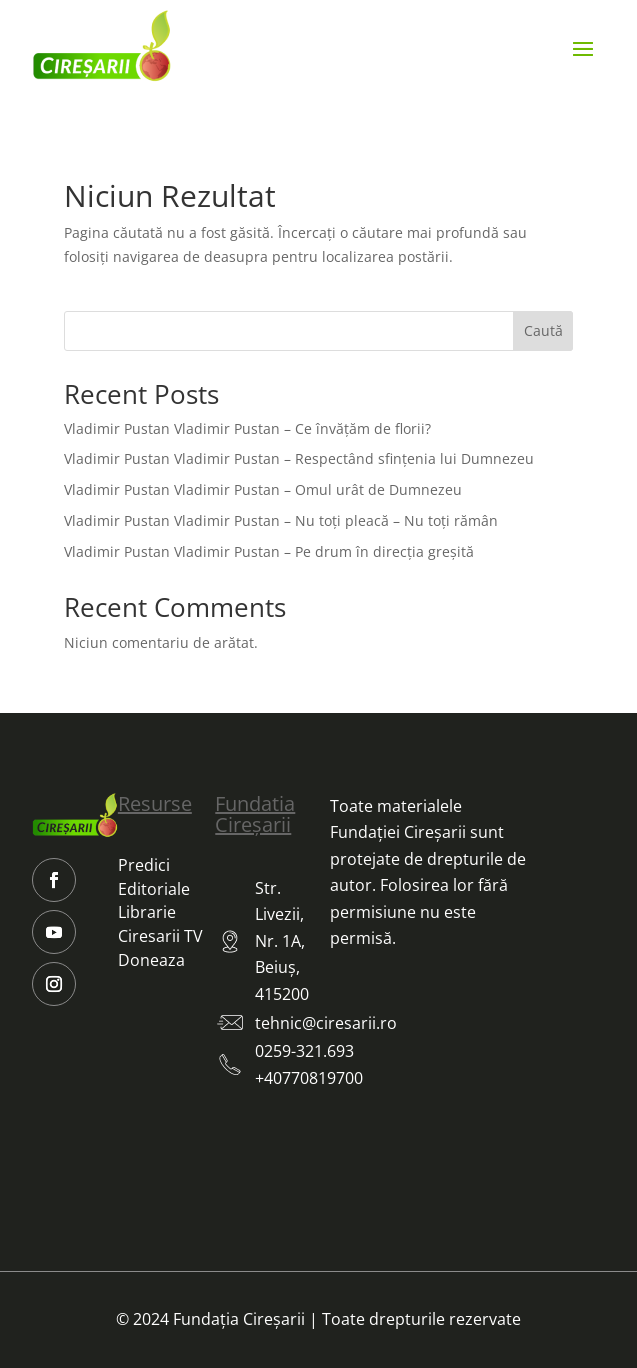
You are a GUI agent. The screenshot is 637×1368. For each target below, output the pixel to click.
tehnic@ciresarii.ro (326, 1023)
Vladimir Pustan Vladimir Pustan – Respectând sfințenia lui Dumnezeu (299, 458)
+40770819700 (309, 1078)
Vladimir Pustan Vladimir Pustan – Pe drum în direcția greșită (269, 551)
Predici (144, 865)
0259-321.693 (304, 1051)
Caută (543, 330)
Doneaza (151, 960)
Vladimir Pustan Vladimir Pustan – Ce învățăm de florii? (247, 428)
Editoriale (154, 889)
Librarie (147, 912)
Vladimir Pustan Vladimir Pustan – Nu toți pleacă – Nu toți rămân (281, 520)
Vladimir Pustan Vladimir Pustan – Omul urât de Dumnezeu (263, 489)
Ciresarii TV (160, 936)
